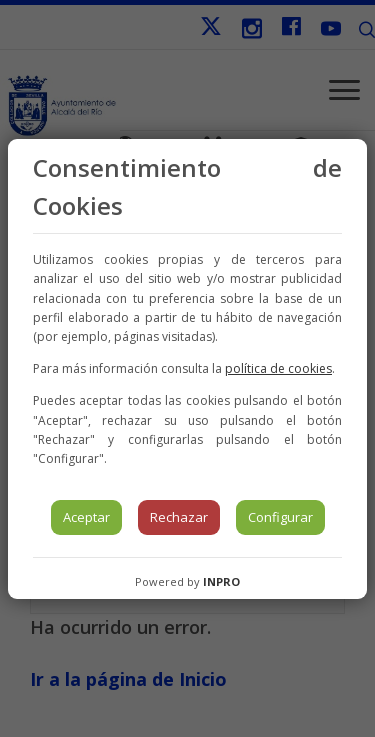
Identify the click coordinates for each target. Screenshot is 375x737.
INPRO (221, 581)
